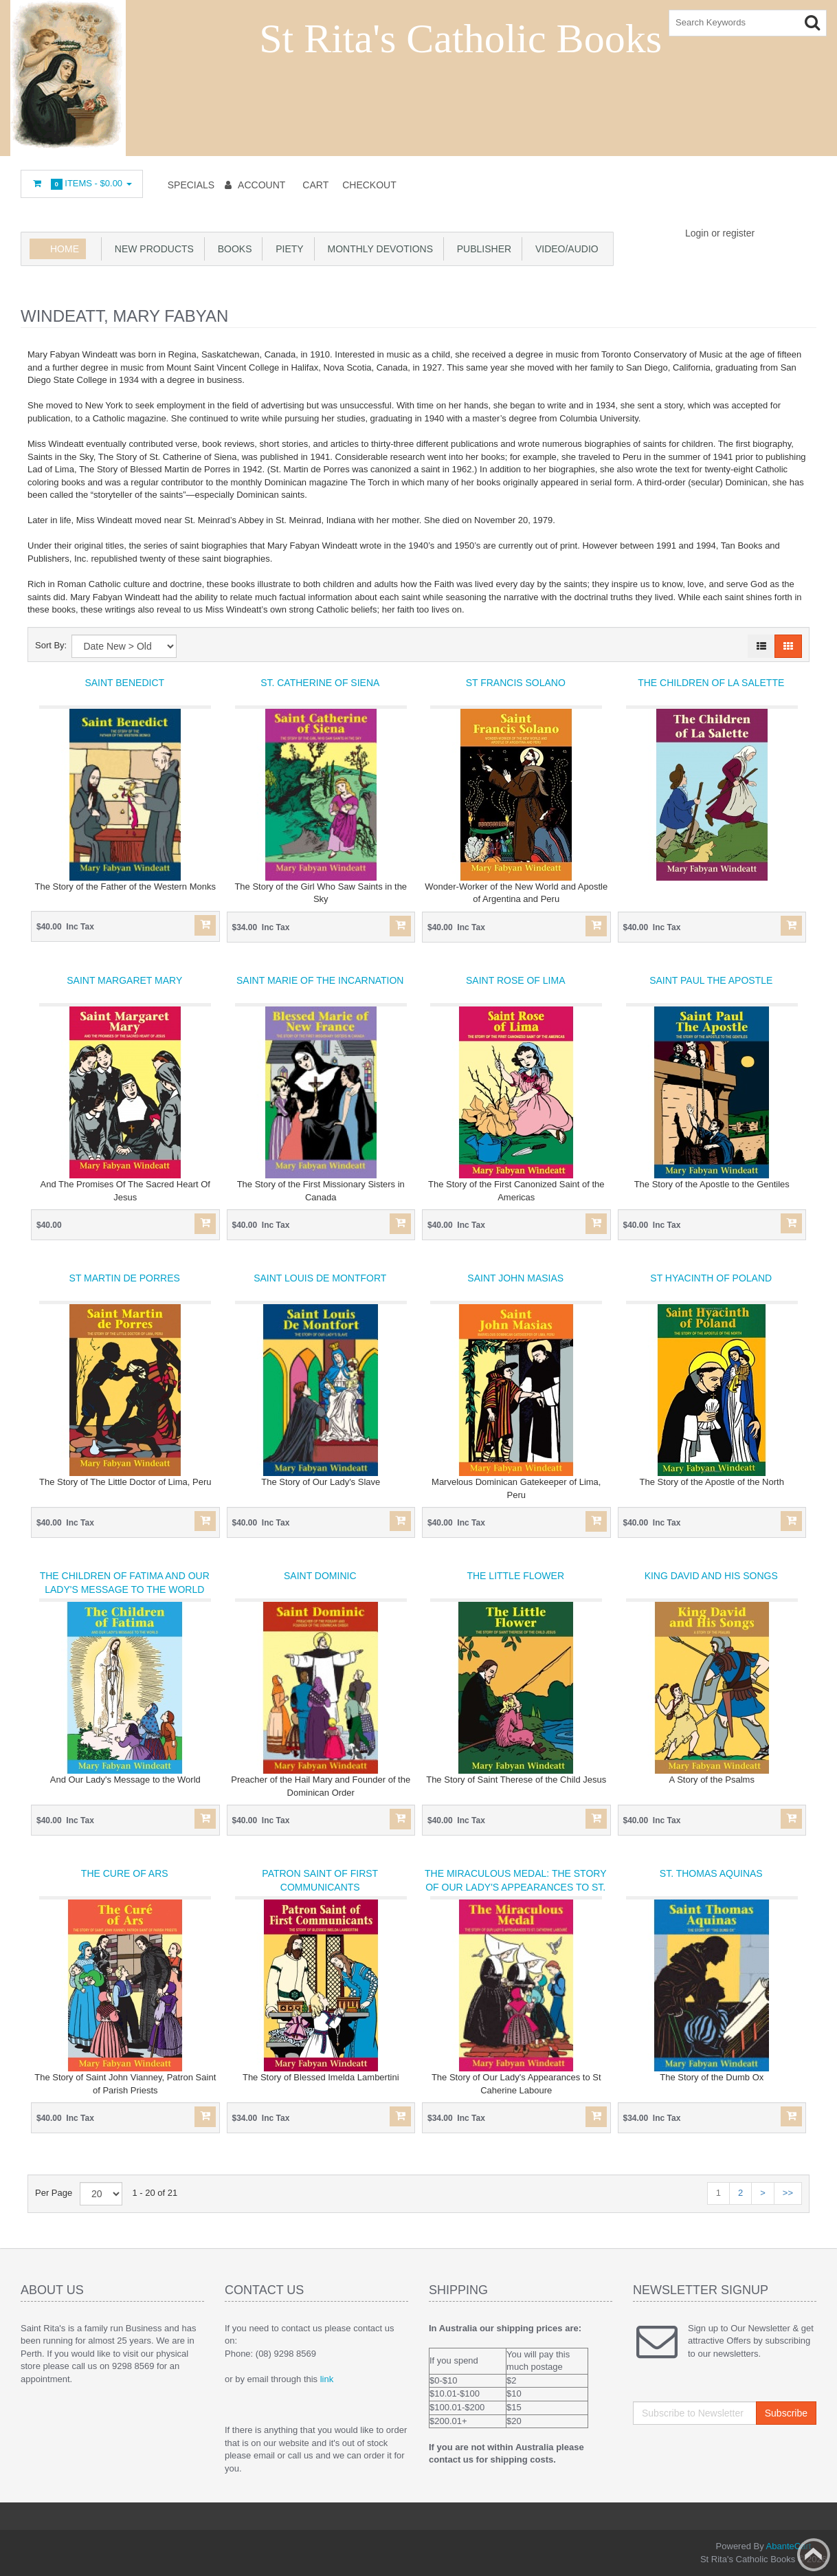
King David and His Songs (711, 1575)
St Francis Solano (516, 682)
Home (64, 248)
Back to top (814, 2555)
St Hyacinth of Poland (711, 1278)
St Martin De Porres (124, 1278)
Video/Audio (564, 248)
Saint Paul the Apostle (710, 980)
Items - (82, 184)
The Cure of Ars (124, 1873)
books (232, 248)
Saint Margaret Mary (124, 980)
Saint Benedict (124, 682)
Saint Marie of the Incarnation (319, 980)
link (327, 2379)
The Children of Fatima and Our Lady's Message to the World (125, 1582)
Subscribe (786, 2413)
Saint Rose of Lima (515, 980)
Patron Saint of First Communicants (320, 1880)
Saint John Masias (515, 1278)
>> (788, 2193)
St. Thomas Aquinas (711, 1873)
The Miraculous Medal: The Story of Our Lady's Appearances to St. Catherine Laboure (516, 1887)
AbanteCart (789, 2546)
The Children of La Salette (711, 682)
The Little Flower (515, 1575)
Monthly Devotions (377, 248)
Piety (286, 248)
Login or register (720, 233)
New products (151, 248)
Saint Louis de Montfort (320, 1278)
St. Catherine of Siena (319, 682)
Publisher (481, 248)
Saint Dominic (320, 1575)
